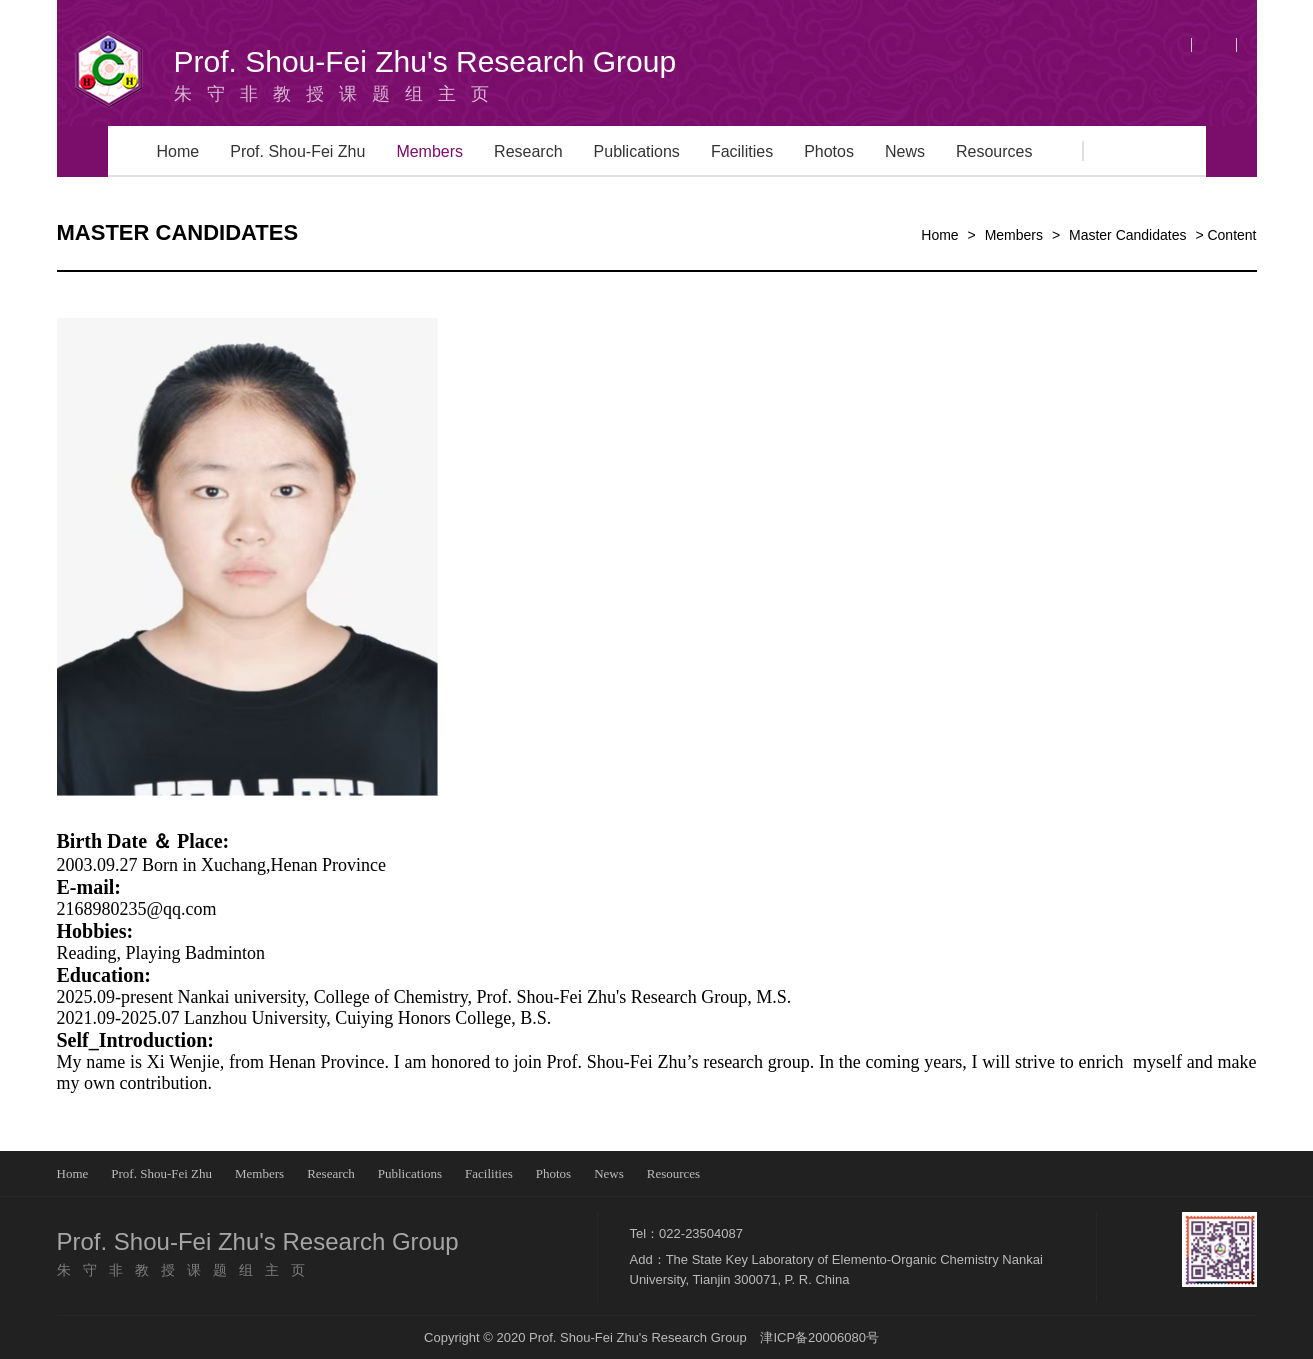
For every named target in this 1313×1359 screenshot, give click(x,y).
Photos (829, 151)
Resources (994, 151)
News (905, 151)
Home (178, 151)
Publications (637, 151)
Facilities (742, 151)
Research (528, 151)
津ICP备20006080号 (819, 1337)
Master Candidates (1128, 235)
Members (429, 151)
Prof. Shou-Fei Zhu (297, 151)
